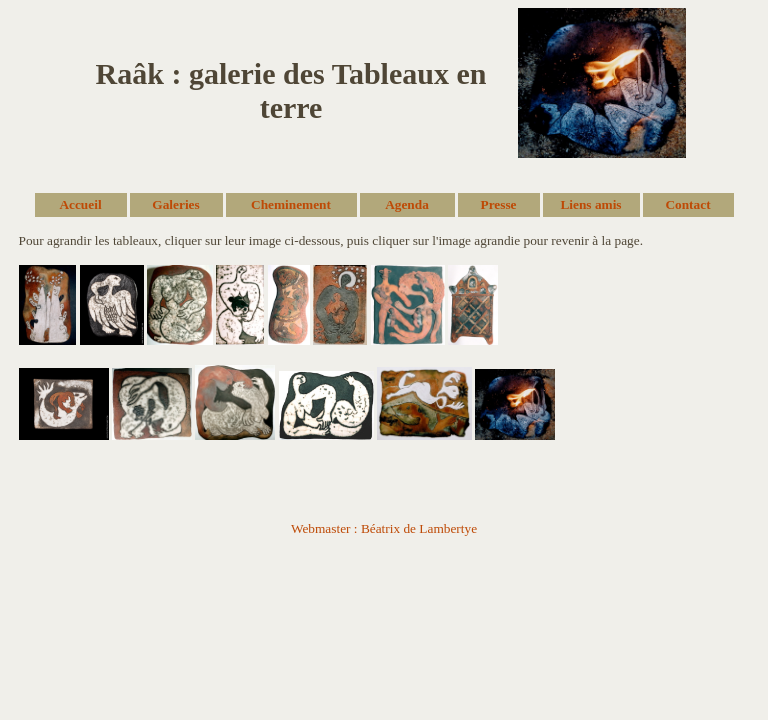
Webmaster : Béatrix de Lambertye (384, 528)
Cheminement (291, 204)
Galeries (175, 204)
